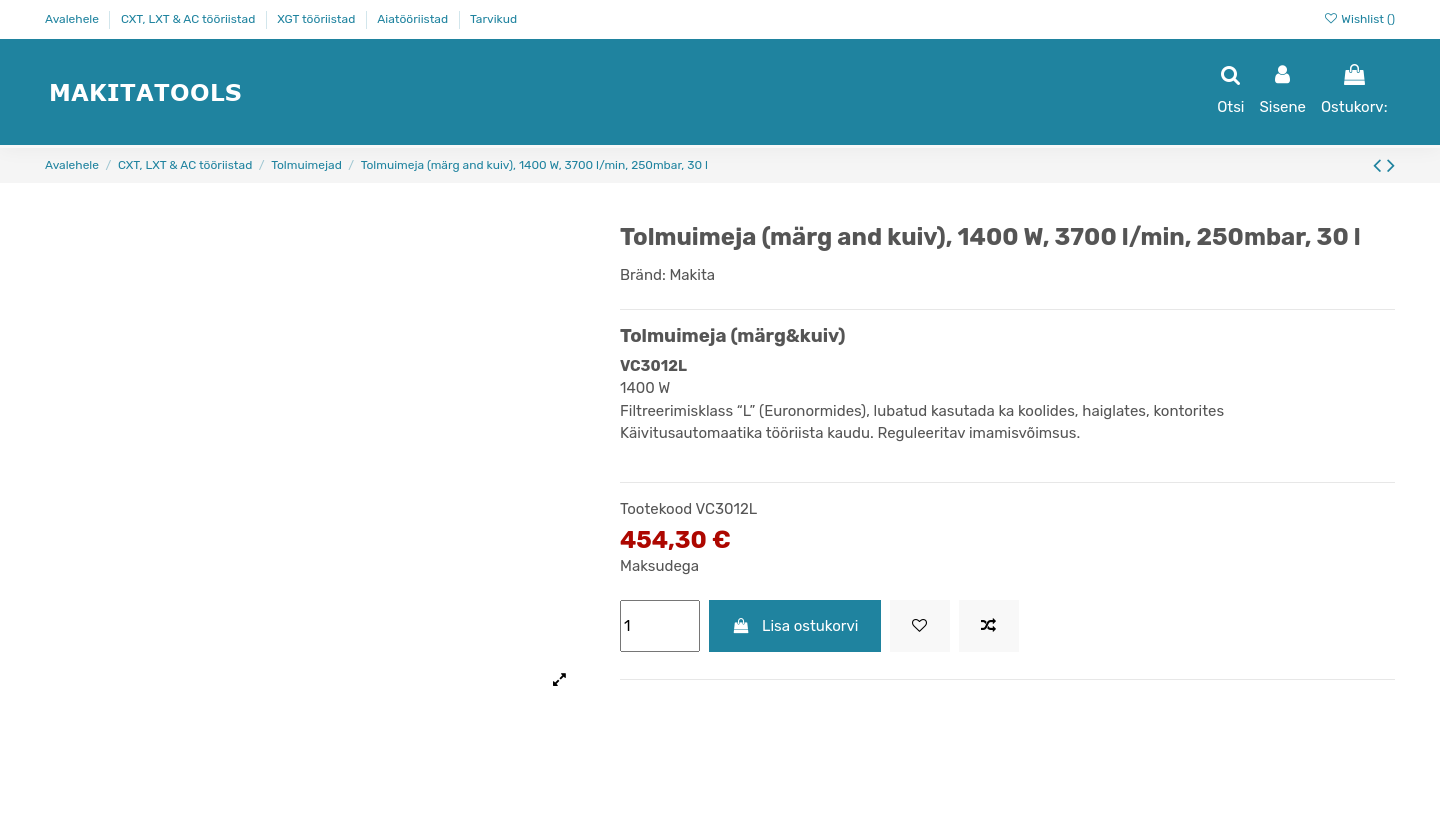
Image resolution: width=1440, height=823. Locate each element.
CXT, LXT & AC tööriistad (189, 19)
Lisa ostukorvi (795, 626)
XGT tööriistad (317, 19)
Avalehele (73, 19)
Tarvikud (493, 19)
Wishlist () (1359, 19)
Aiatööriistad (414, 19)
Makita (692, 275)
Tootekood (656, 509)
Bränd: (643, 275)
